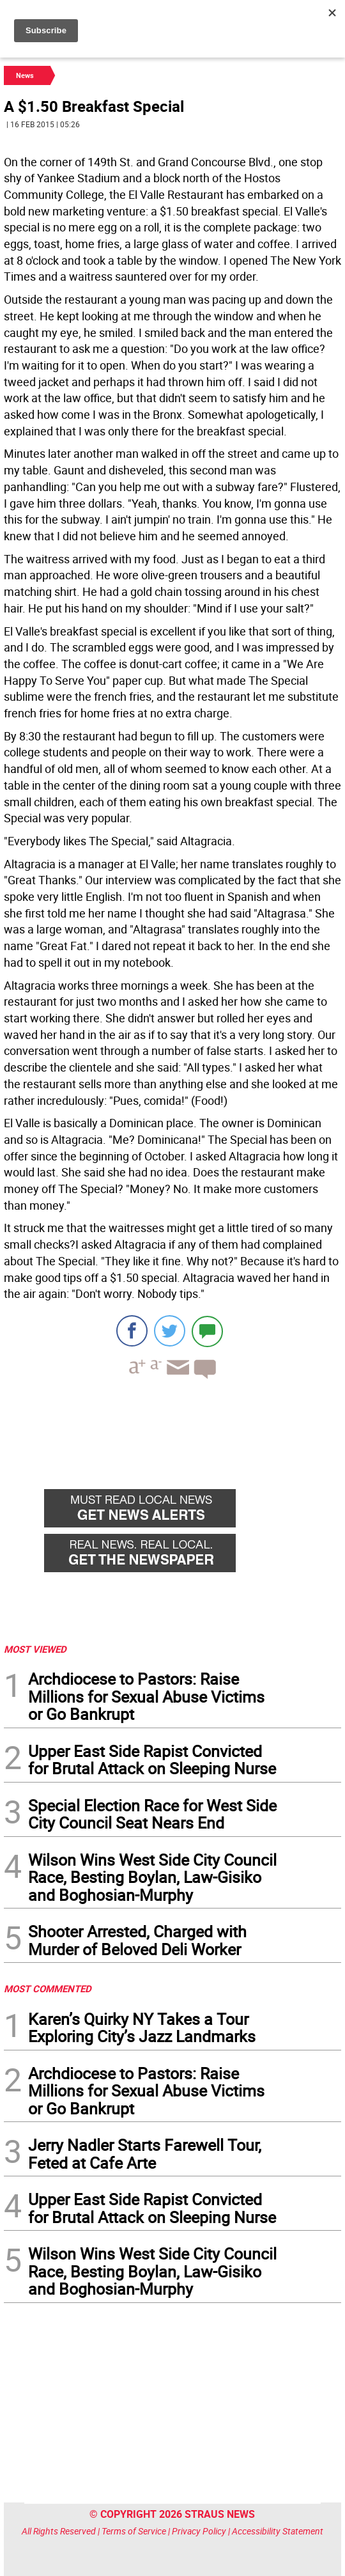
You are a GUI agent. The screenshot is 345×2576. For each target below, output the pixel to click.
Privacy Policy (199, 2531)
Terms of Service (134, 2531)
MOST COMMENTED (47, 1988)
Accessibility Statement (277, 2531)
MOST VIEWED (35, 1649)
